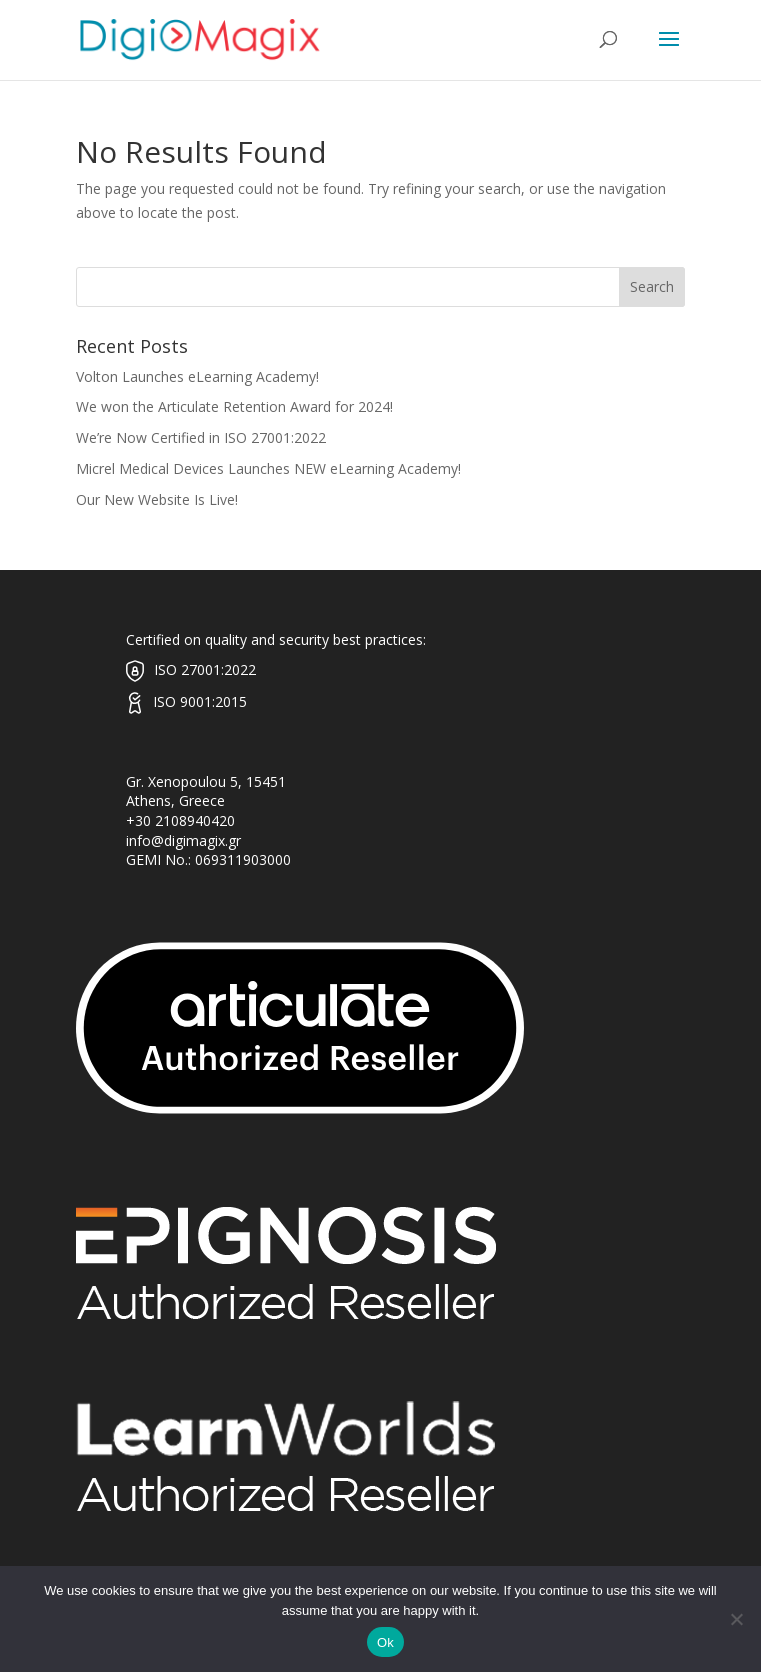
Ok (385, 1642)
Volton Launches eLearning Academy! (197, 376)
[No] (736, 1619)
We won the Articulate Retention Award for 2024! (234, 406)
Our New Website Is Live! (157, 499)
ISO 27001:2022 (205, 669)
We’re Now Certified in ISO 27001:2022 (201, 437)
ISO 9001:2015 (200, 701)
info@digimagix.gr (183, 840)
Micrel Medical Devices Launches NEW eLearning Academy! (268, 468)
